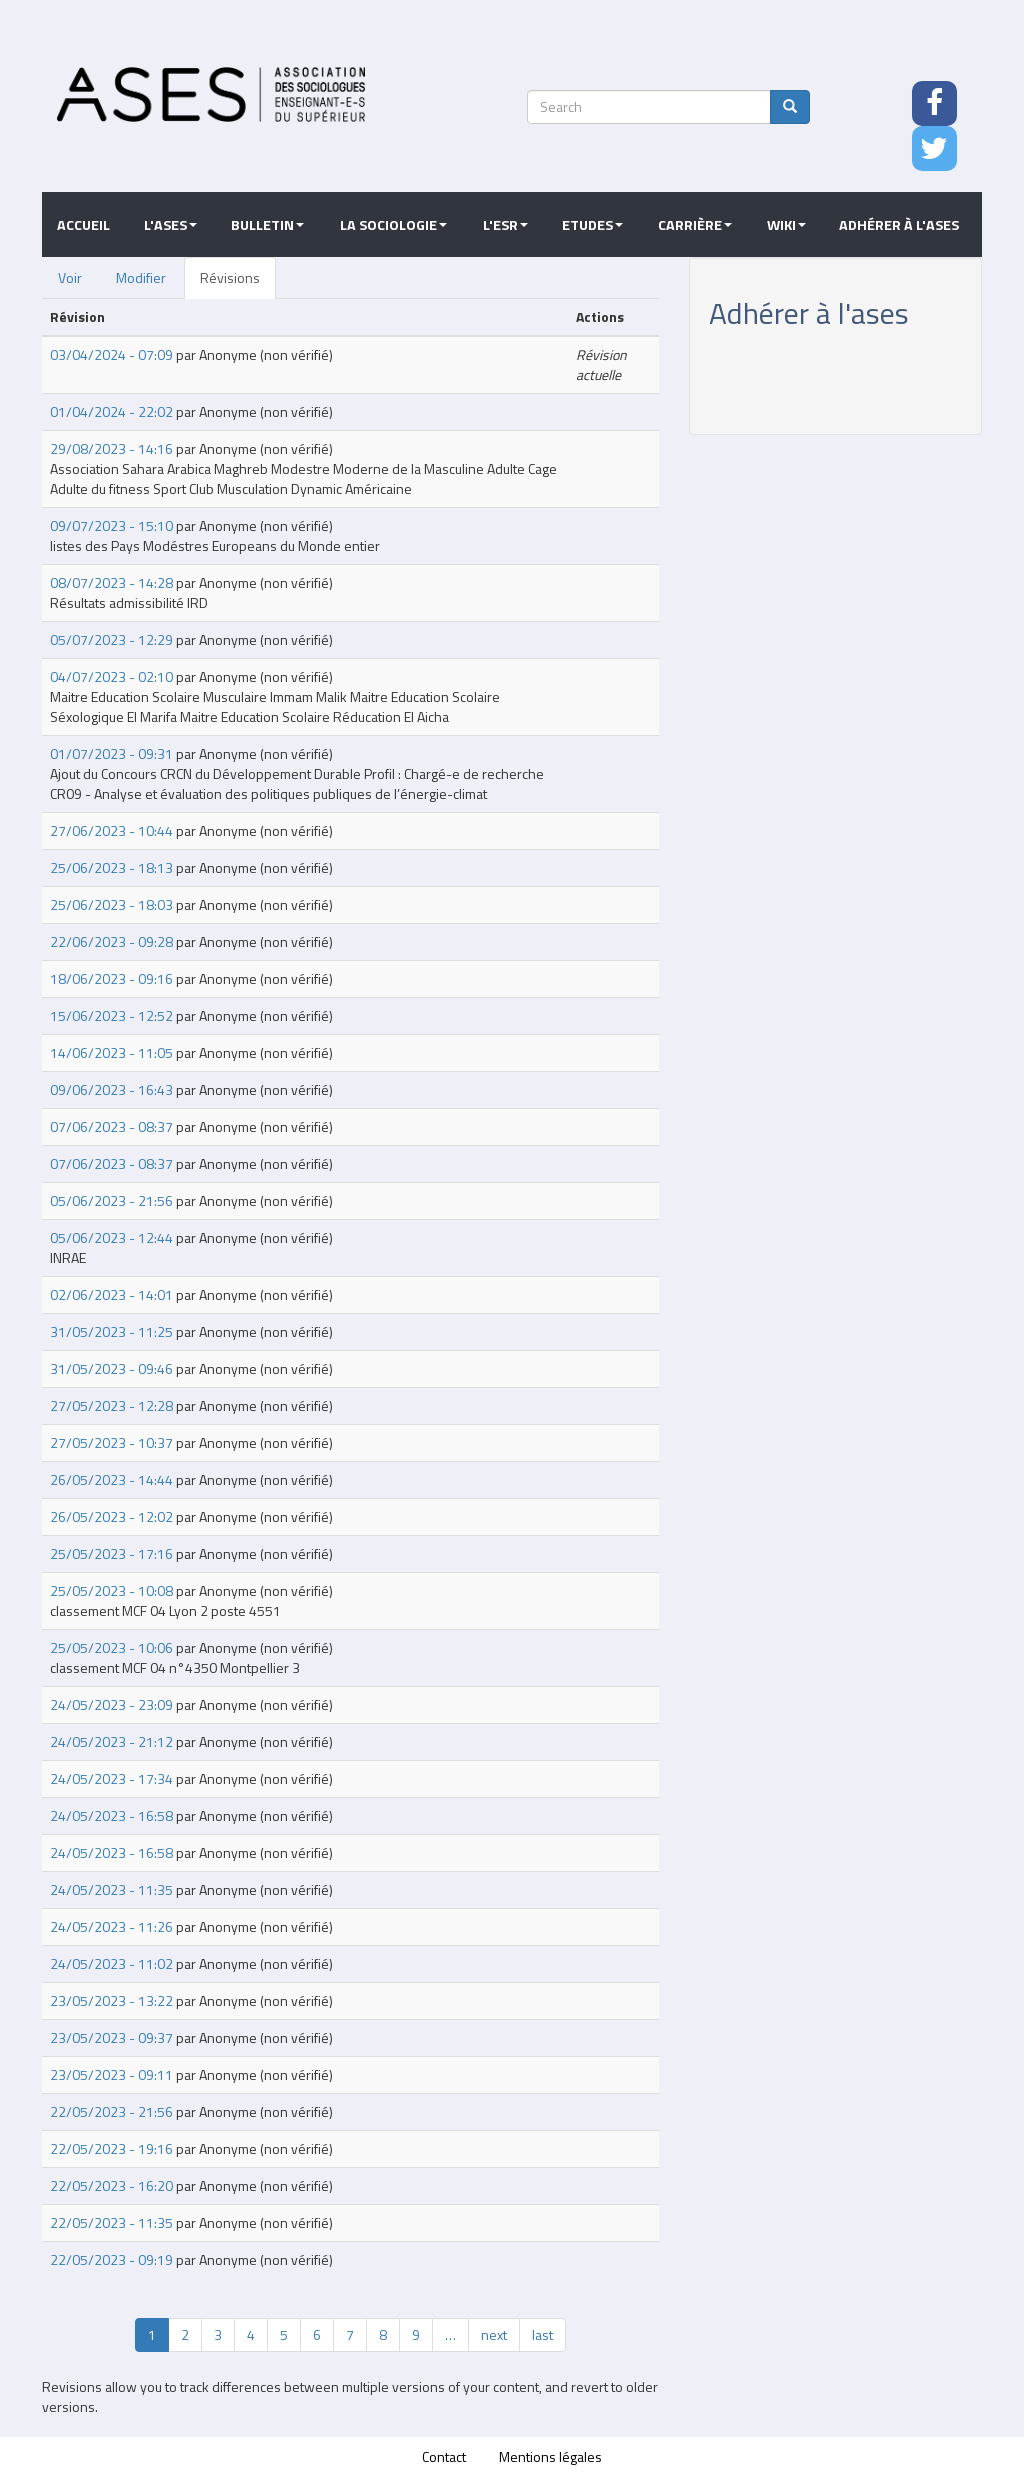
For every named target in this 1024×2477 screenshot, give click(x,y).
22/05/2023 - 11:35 (111, 2222)
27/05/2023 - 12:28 (111, 1405)
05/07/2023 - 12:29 (111, 639)
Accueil (83, 225)
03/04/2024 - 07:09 (111, 354)
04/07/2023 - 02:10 (111, 676)
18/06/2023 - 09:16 (111, 978)
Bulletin (267, 225)
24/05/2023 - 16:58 (111, 1815)
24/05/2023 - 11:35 (111, 1889)
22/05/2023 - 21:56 (111, 2111)
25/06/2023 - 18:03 (111, 904)
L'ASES (170, 225)
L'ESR (505, 225)
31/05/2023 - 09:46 (111, 1368)
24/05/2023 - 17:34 (111, 1778)
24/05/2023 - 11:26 (111, 1926)
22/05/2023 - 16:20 (111, 2185)
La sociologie (393, 225)
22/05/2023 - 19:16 (111, 2148)
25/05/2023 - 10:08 (111, 1590)
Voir (70, 277)
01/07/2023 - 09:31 (111, 753)
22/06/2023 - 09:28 (111, 941)
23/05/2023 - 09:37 (111, 2037)
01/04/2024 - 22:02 (111, 411)
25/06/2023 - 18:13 (111, 867)
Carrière (695, 225)
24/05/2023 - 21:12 (111, 1741)
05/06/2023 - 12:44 (111, 1237)
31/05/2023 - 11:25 (111, 1331)
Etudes (592, 225)
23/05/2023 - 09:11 (111, 2074)
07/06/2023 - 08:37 (111, 1126)
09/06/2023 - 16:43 (111, 1089)
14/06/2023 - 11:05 (111, 1052)
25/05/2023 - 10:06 (111, 1647)
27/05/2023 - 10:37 (111, 1442)
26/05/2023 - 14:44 (111, 1479)
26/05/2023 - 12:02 (111, 1516)
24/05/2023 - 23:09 (111, 1704)
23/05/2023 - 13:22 (111, 2000)
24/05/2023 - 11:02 (111, 1963)
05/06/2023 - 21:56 (111, 1200)
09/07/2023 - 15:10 (111, 525)
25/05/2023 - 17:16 (111, 1553)
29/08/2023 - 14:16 (111, 448)
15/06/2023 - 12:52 (111, 1015)
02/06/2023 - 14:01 (111, 1294)
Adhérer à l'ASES (899, 225)
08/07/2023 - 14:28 (111, 582)
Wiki (786, 225)
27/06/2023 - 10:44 (111, 830)
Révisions (230, 277)
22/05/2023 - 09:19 (111, 2259)
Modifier (141, 277)
